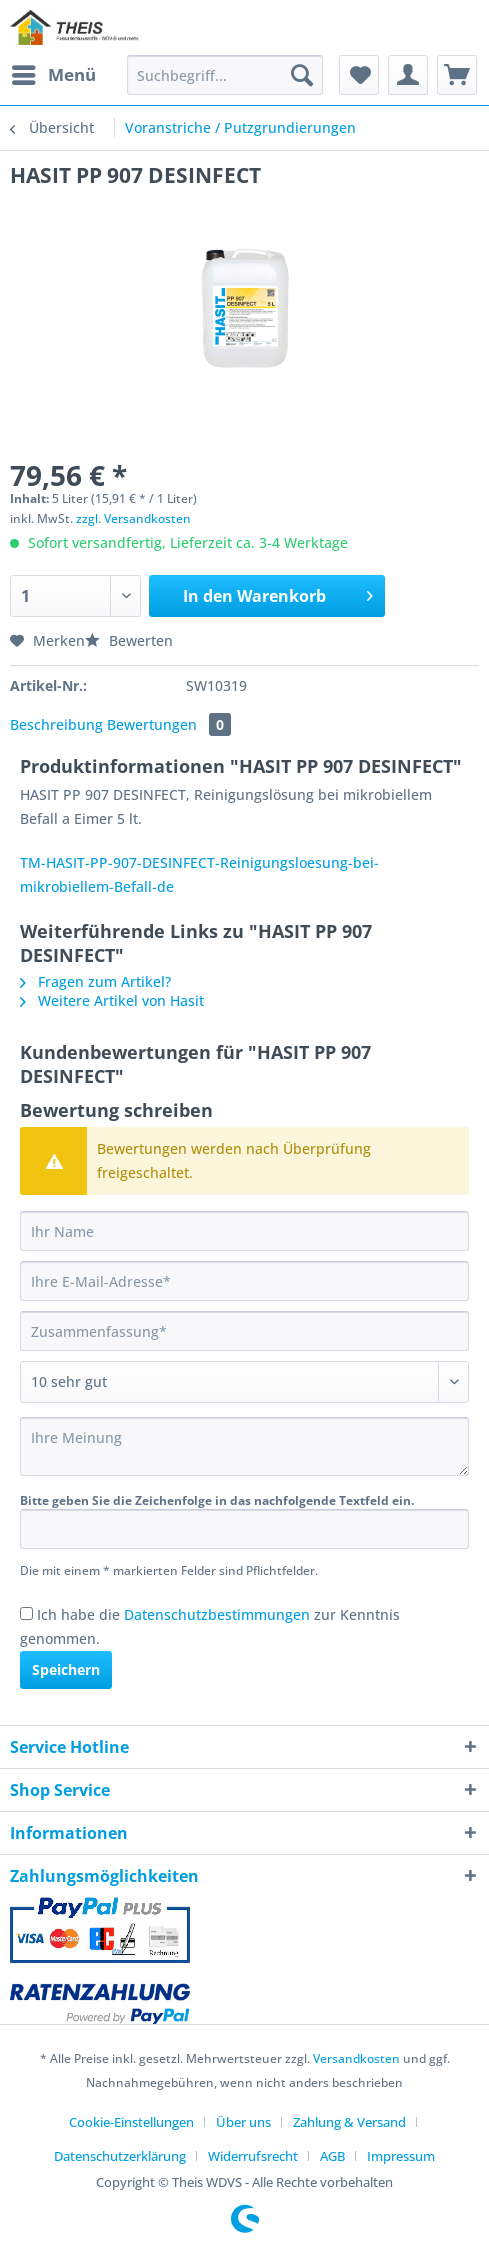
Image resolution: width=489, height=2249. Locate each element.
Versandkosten (356, 2058)
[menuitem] (53, 75)
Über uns (243, 2122)
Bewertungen (169, 724)
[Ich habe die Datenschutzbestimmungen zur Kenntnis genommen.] (26, 1613)
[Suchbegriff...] (225, 75)
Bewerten (129, 640)
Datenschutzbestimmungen (217, 1614)
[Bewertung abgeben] (244, 1382)
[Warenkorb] (457, 75)
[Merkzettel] (359, 75)
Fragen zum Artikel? (95, 981)
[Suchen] (302, 75)
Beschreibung (56, 724)
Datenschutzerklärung (120, 2156)
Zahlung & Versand (349, 2122)
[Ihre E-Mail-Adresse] (244, 1281)
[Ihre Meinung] (244, 1446)
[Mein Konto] (408, 75)
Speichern (66, 1669)
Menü (54, 72)
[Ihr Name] (244, 1231)
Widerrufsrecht (253, 2156)
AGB (332, 2156)
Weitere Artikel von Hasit (112, 1000)
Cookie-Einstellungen (131, 2122)
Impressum (401, 2156)
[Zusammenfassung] (244, 1331)
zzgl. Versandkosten (133, 518)
